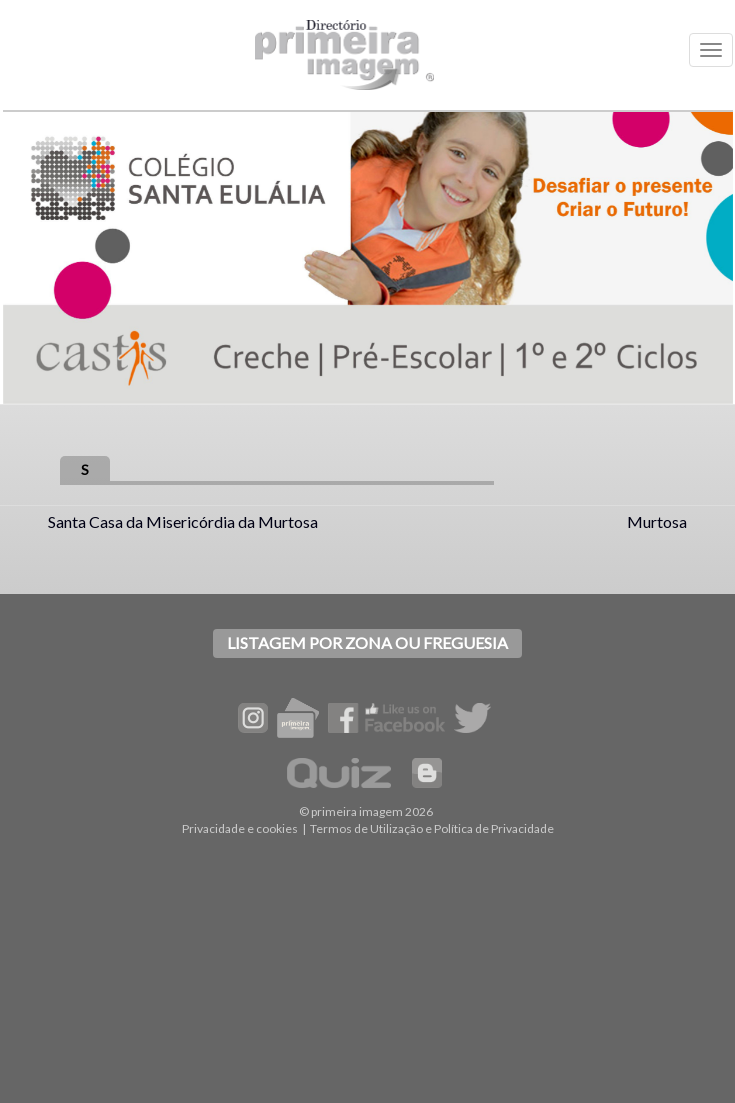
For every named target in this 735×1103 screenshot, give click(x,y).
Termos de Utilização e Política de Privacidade (432, 828)
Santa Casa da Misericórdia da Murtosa (183, 521)
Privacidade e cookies (240, 828)
